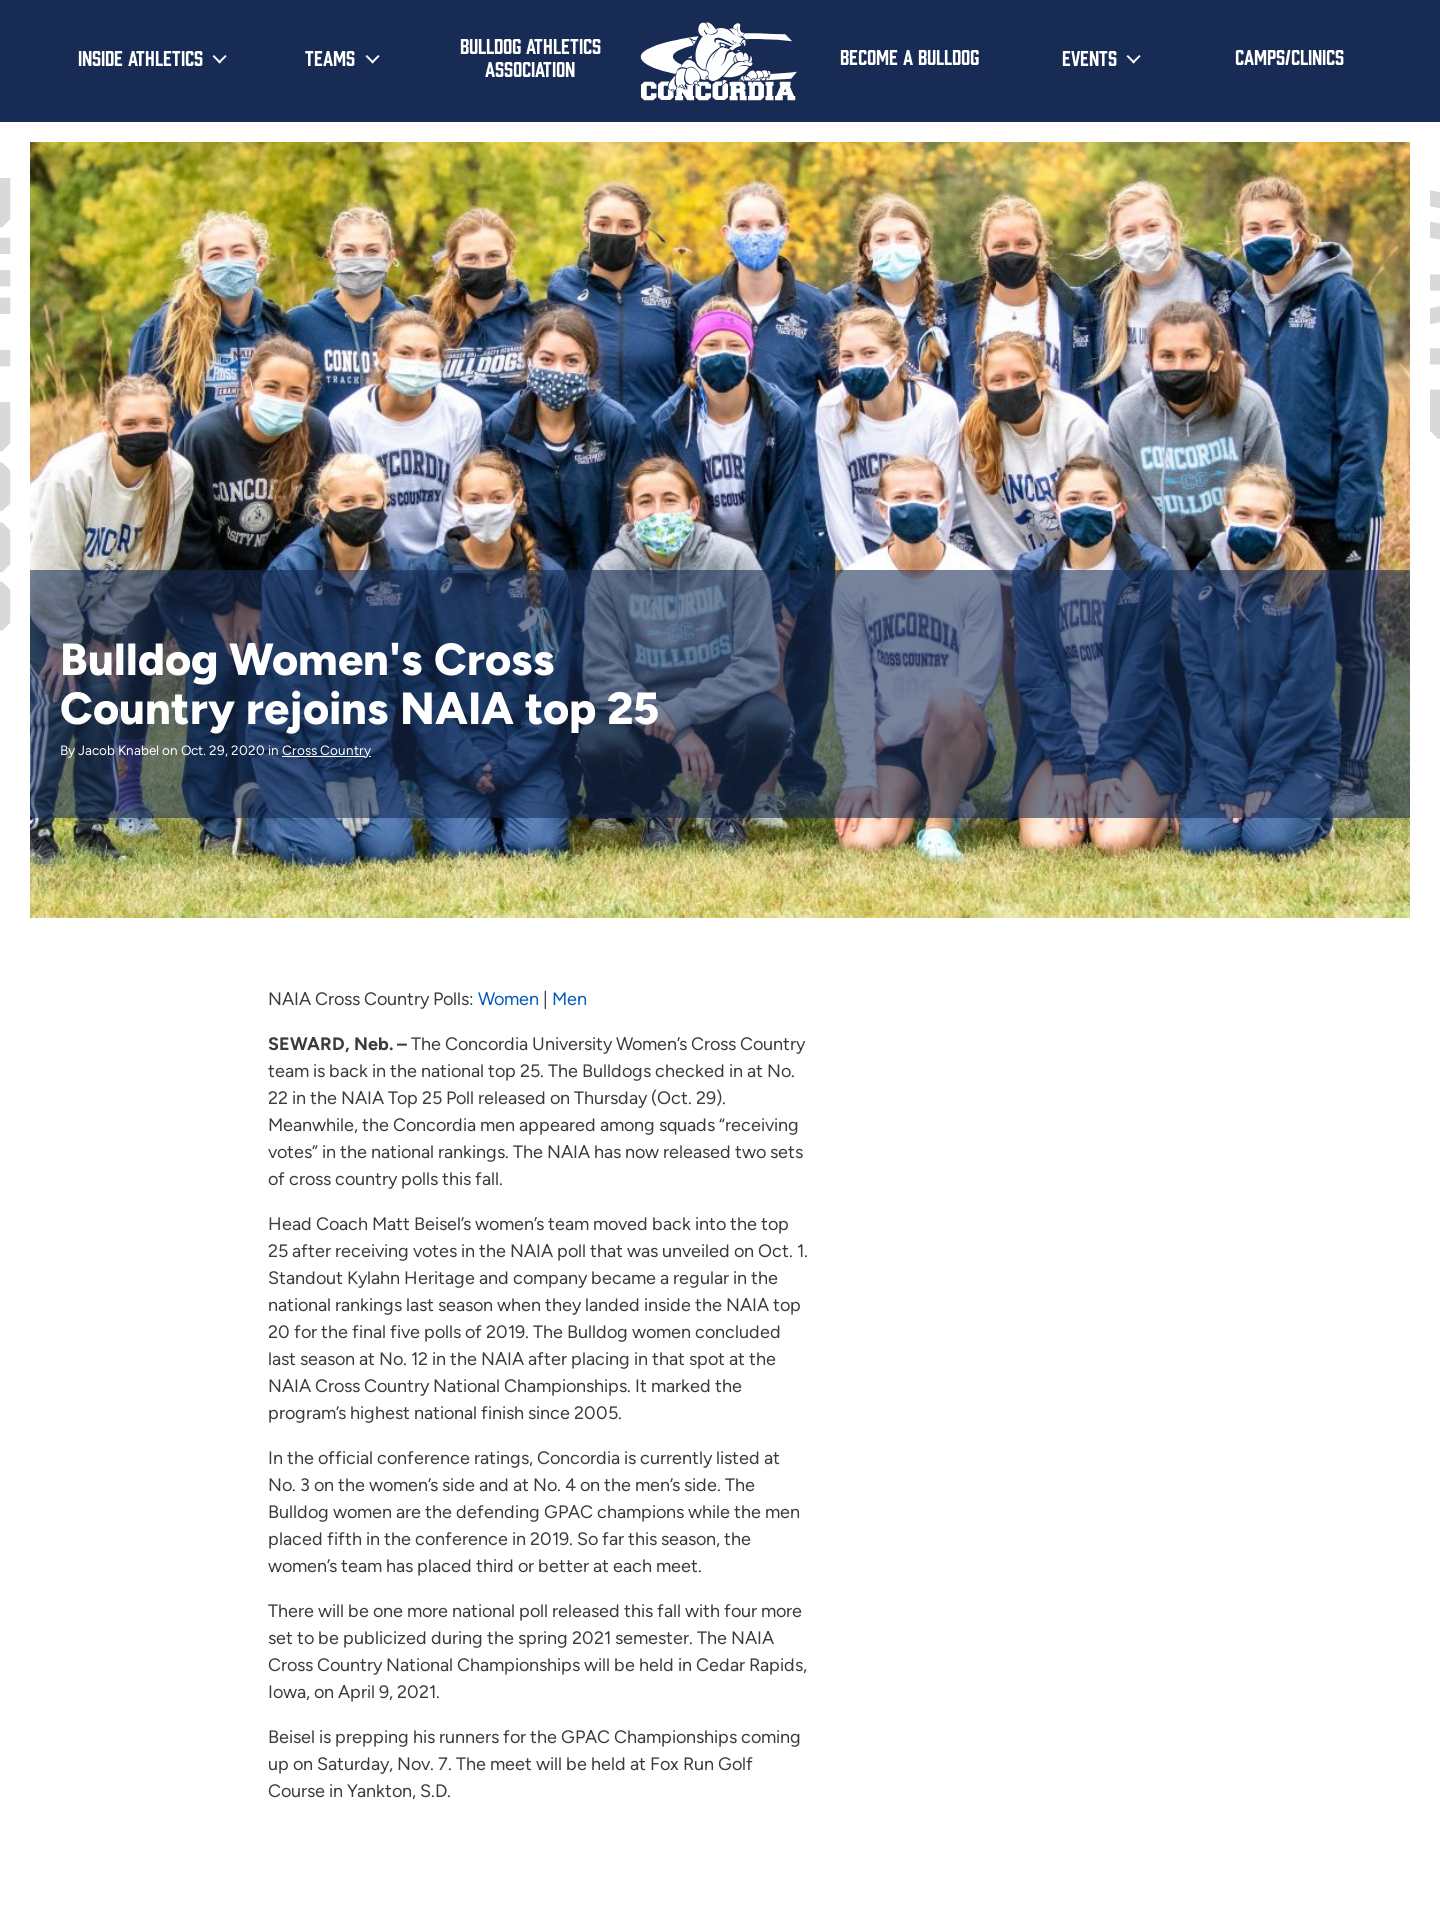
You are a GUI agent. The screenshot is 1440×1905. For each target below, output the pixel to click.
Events (1089, 57)
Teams (330, 57)
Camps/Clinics (1289, 56)
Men (569, 999)
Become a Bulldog (909, 56)
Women (508, 999)
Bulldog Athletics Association (530, 56)
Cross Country (326, 750)
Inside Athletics (140, 57)
